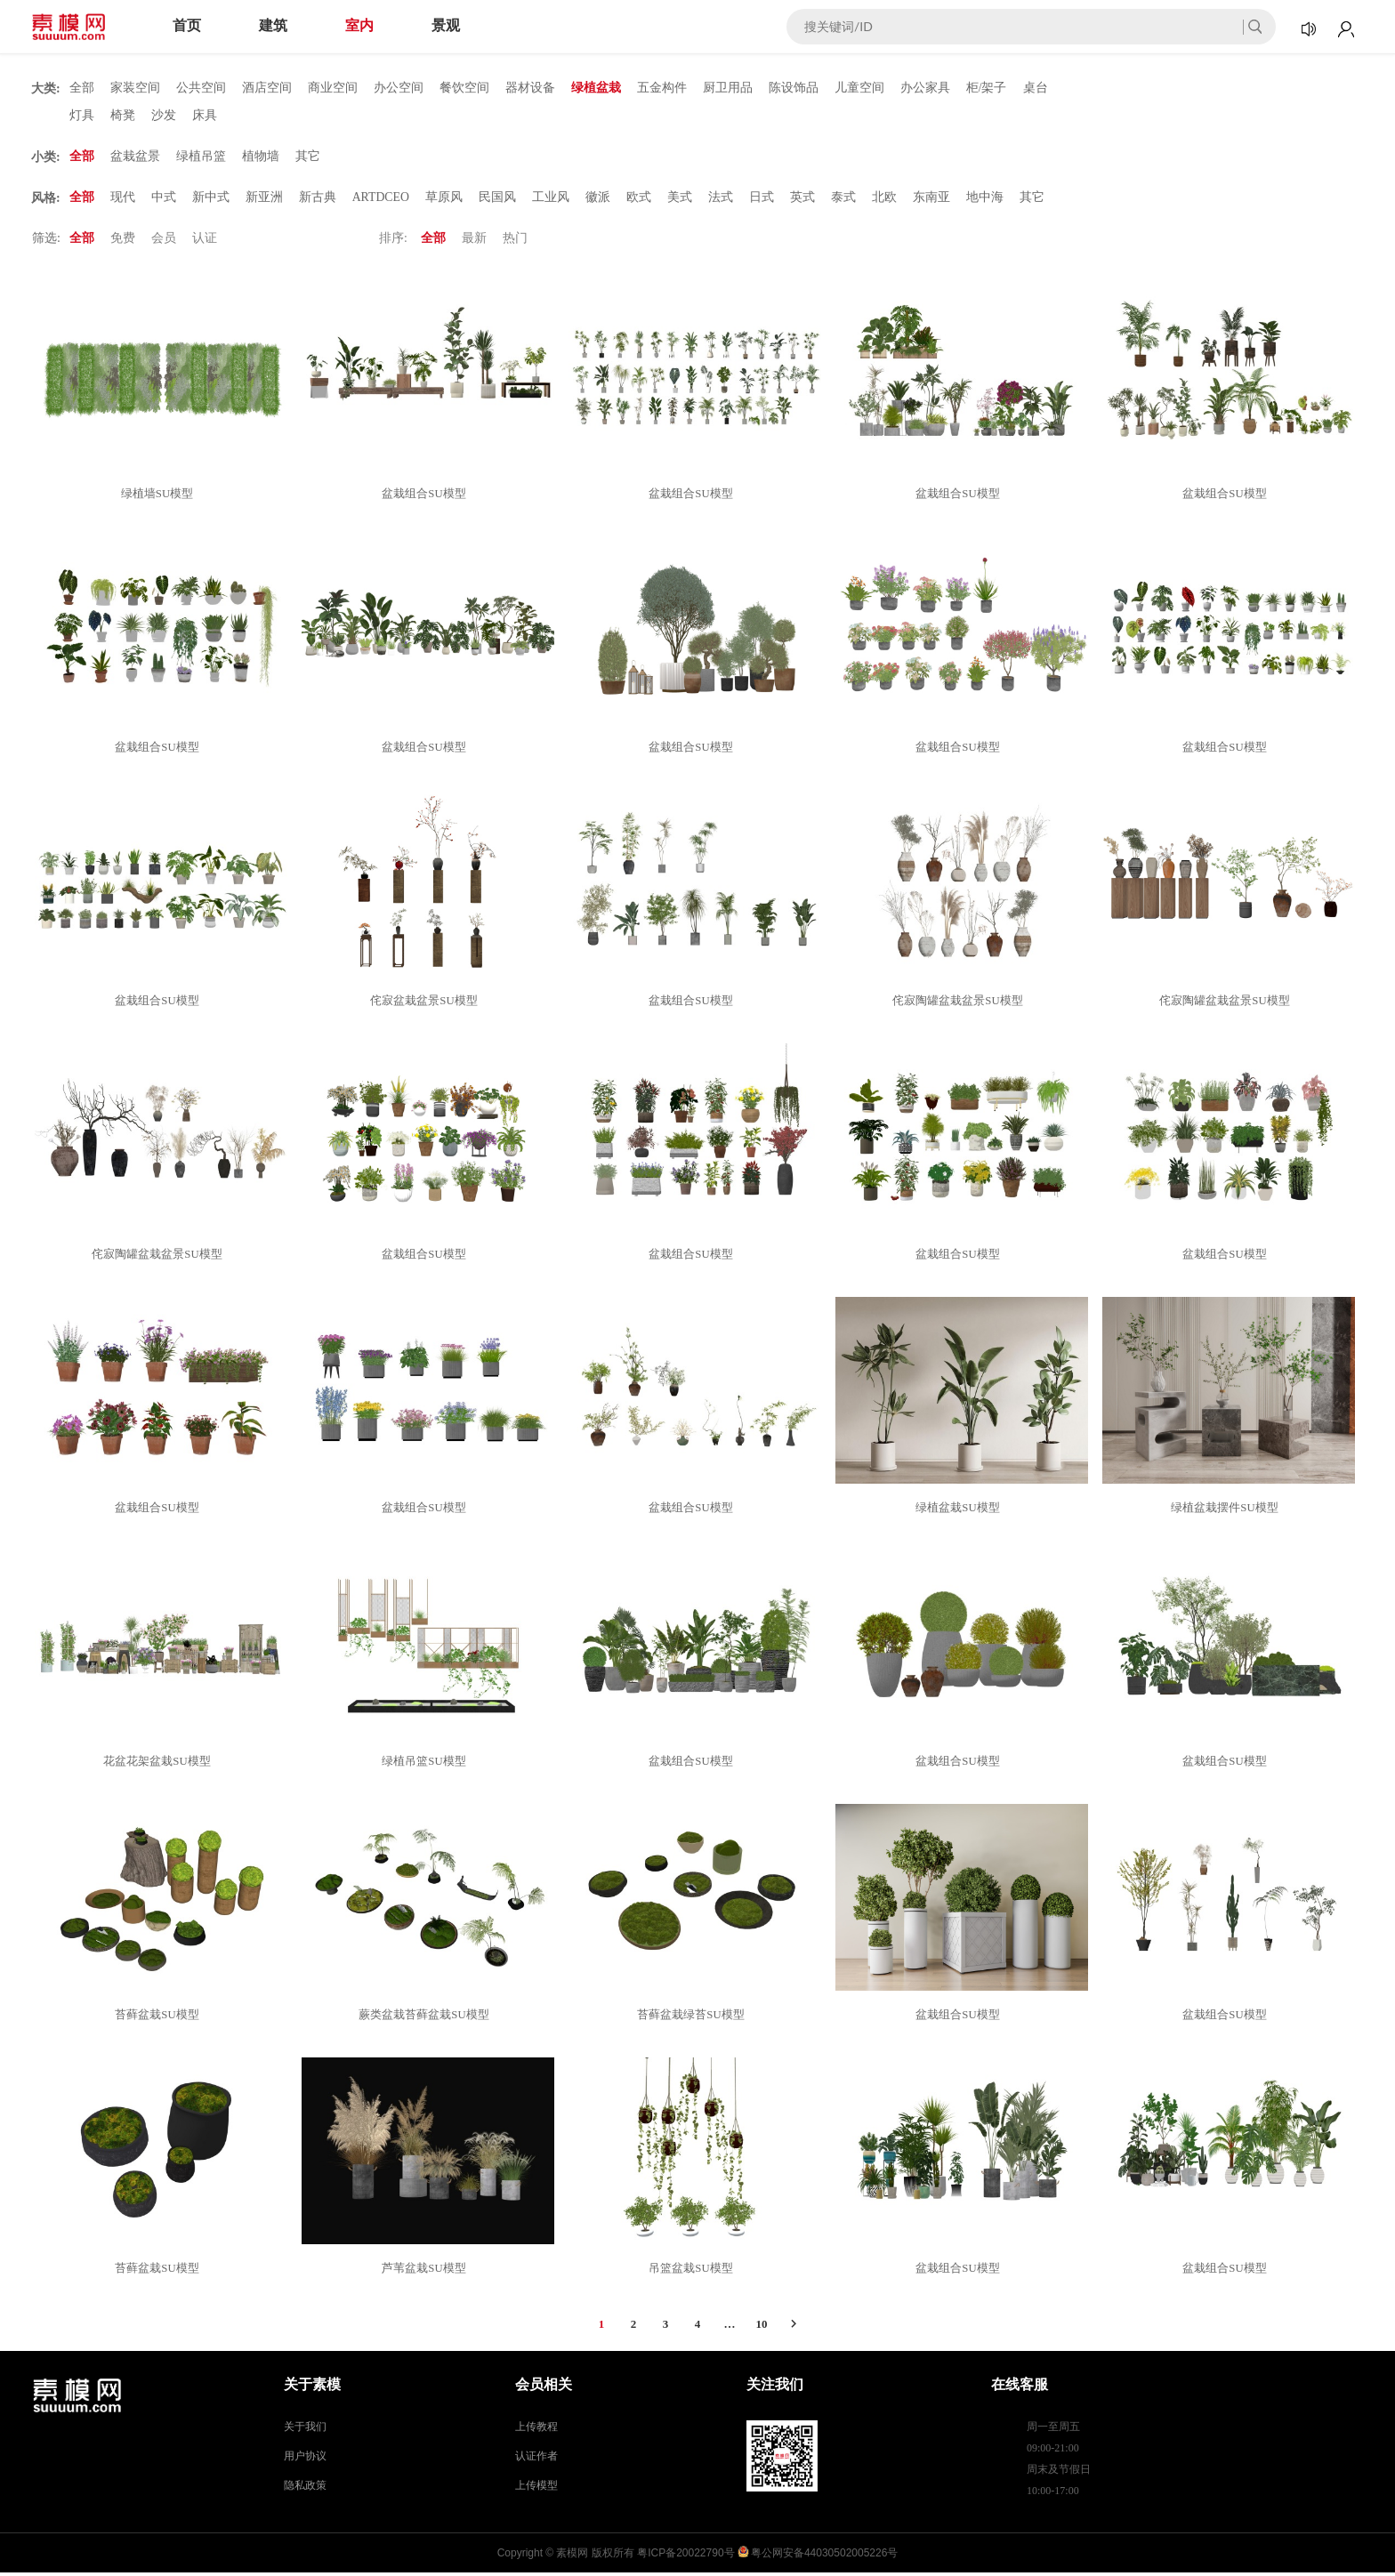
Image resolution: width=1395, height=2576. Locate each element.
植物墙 (260, 158)
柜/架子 (986, 87)
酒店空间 (267, 87)
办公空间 (398, 87)
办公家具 (925, 87)
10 (762, 2327)
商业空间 (333, 87)
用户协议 (305, 2459)
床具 (204, 116)
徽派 (598, 199)
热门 (515, 241)
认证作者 (536, 2459)
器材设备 (530, 87)
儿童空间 (859, 87)
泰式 (844, 199)
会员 (163, 241)
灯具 (81, 116)
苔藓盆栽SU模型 (159, 2018)
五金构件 (662, 87)
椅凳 (122, 116)
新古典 (317, 199)
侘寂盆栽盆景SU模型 (426, 1003)
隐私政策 (305, 2489)
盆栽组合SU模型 (426, 496)
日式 (762, 199)
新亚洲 (264, 199)
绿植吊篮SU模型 (426, 1764)
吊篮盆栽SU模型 (693, 2271)
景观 (445, 25)
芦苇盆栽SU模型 (426, 2271)
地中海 (985, 199)
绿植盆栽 (596, 87)
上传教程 (536, 2430)
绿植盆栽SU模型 (960, 1510)
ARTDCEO (381, 199)
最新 (474, 241)
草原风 (445, 199)
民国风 (498, 199)
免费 (122, 241)
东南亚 (932, 199)
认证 (204, 241)
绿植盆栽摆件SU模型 (1227, 1510)
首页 (187, 25)
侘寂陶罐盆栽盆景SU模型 (960, 1003)
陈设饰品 (793, 87)
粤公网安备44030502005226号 (824, 2556)
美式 (680, 199)
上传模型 (536, 2489)
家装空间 (135, 87)
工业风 (551, 199)
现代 (122, 199)
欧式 (639, 199)
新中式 (211, 199)
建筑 (273, 25)
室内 (359, 25)
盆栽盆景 (135, 158)
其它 (307, 158)
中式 (163, 199)
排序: (393, 241)
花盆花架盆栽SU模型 (160, 1764)
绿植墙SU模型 (160, 496)
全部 (81, 87)
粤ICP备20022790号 (685, 2556)
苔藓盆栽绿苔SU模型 (693, 2018)
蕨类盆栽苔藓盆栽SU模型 (426, 2018)
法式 (721, 199)
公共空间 (201, 87)
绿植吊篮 (201, 158)
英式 (803, 199)
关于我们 (305, 2430)
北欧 (885, 199)
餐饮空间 (464, 87)
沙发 (163, 116)
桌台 (1035, 87)
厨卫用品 (728, 87)
